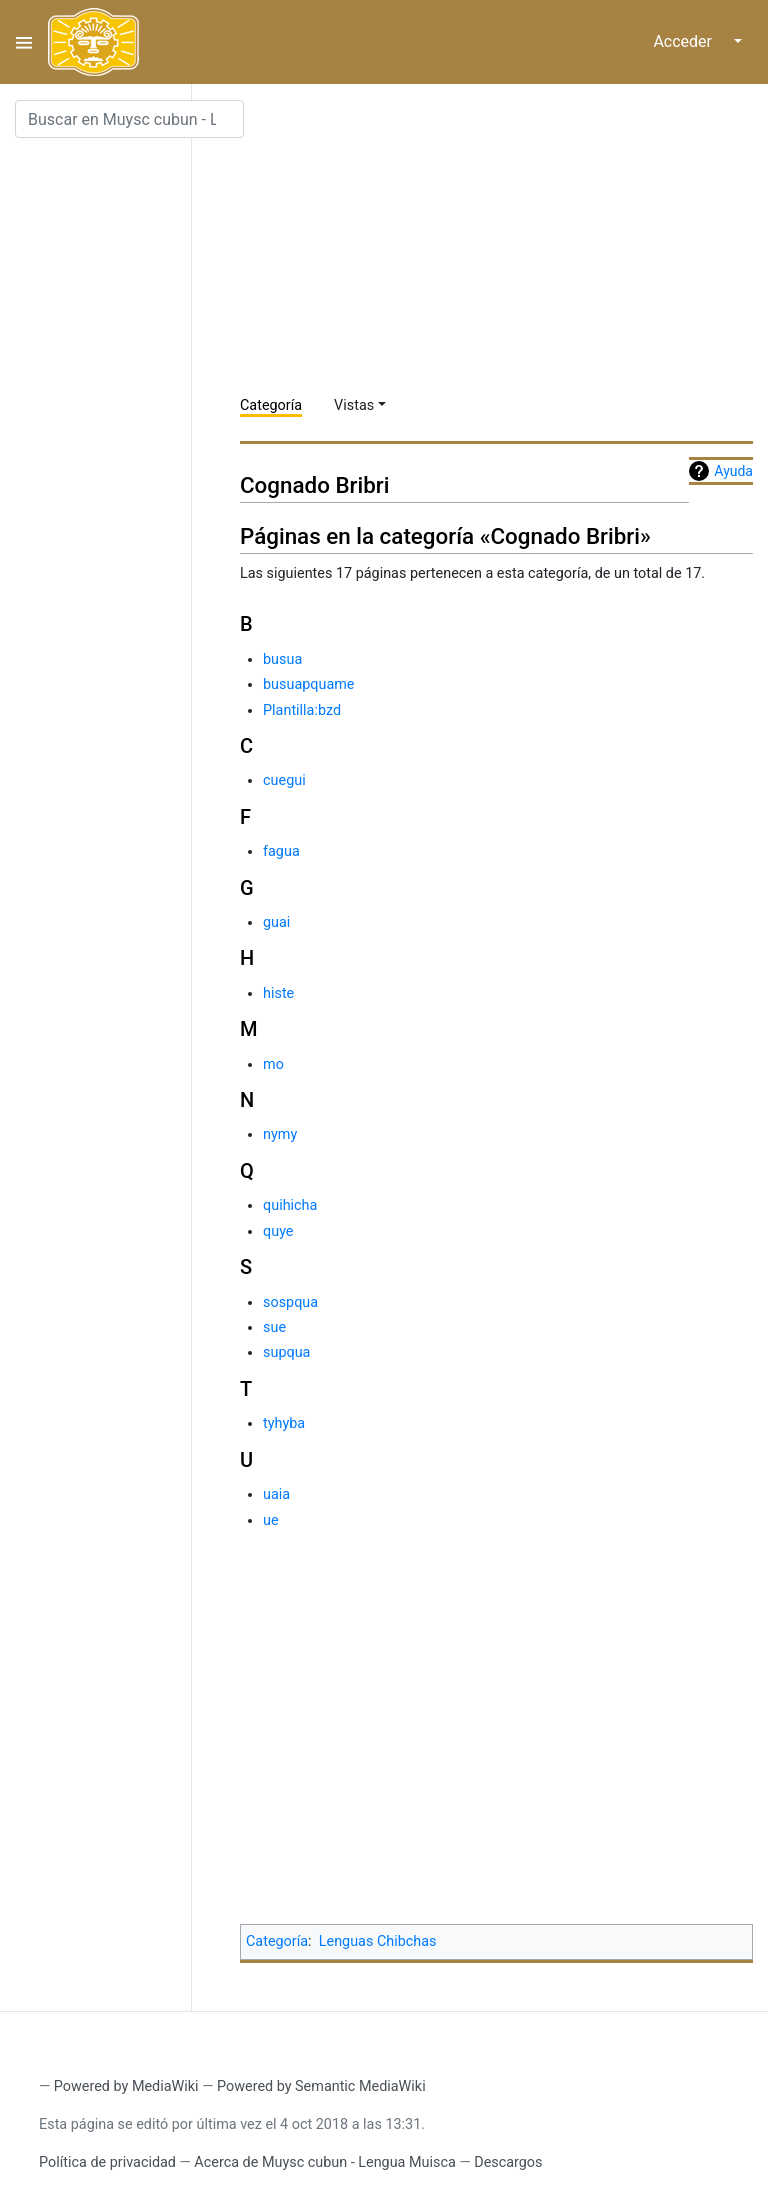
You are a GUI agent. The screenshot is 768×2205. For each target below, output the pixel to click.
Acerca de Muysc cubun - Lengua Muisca (324, 2162)
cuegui (284, 780)
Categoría (271, 405)
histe (278, 993)
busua (282, 659)
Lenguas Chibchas (378, 1941)
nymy (280, 1134)
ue (271, 1520)
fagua (281, 851)
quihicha (290, 1205)
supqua (286, 1352)
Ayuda (733, 471)
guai (276, 922)
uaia (276, 1494)
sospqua (290, 1302)
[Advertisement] (504, 240)
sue (274, 1327)
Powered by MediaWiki (126, 2086)
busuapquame (308, 684)
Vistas (354, 405)
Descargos (508, 2162)
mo (273, 1064)
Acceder (682, 41)
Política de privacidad (107, 2162)
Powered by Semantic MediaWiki (321, 2086)
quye (278, 1231)
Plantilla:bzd (302, 710)
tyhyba (284, 1423)
